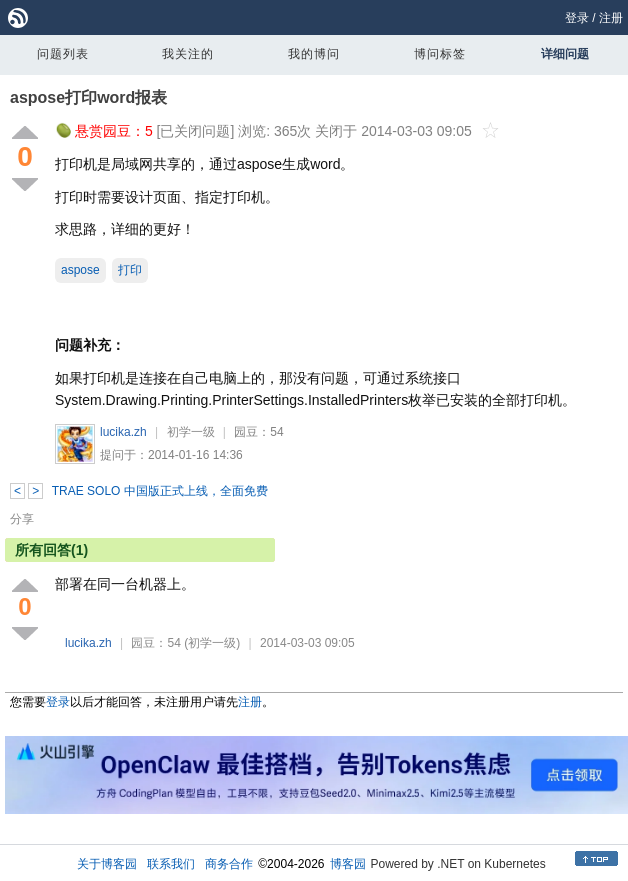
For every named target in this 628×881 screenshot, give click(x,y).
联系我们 (171, 864)
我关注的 (188, 54)
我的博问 (314, 54)
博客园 (348, 864)
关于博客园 (107, 864)
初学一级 (191, 432)
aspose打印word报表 (88, 97)
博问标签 (440, 54)
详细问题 (565, 54)
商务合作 (229, 864)
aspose (80, 270)
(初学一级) (212, 643)
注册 (611, 18)
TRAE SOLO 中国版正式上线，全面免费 (160, 491)
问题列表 (63, 54)
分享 (22, 519)
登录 (577, 18)
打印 (130, 270)
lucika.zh (123, 432)
